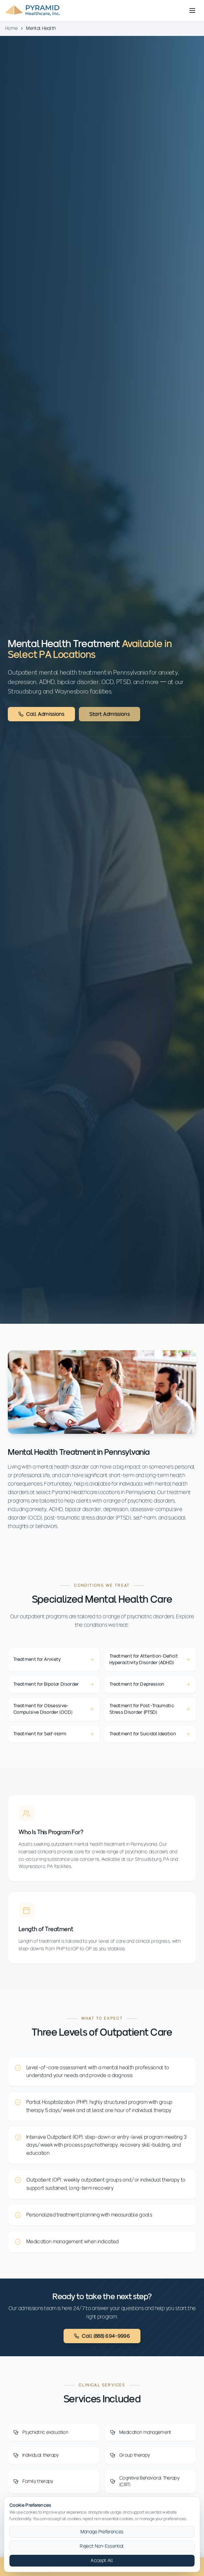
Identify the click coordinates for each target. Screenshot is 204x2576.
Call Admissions (41, 714)
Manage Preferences (102, 2531)
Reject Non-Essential (102, 2546)
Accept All (102, 2560)
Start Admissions (109, 714)
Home (11, 28)
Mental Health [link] (41, 28)
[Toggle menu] (192, 10)
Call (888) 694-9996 (102, 2336)
